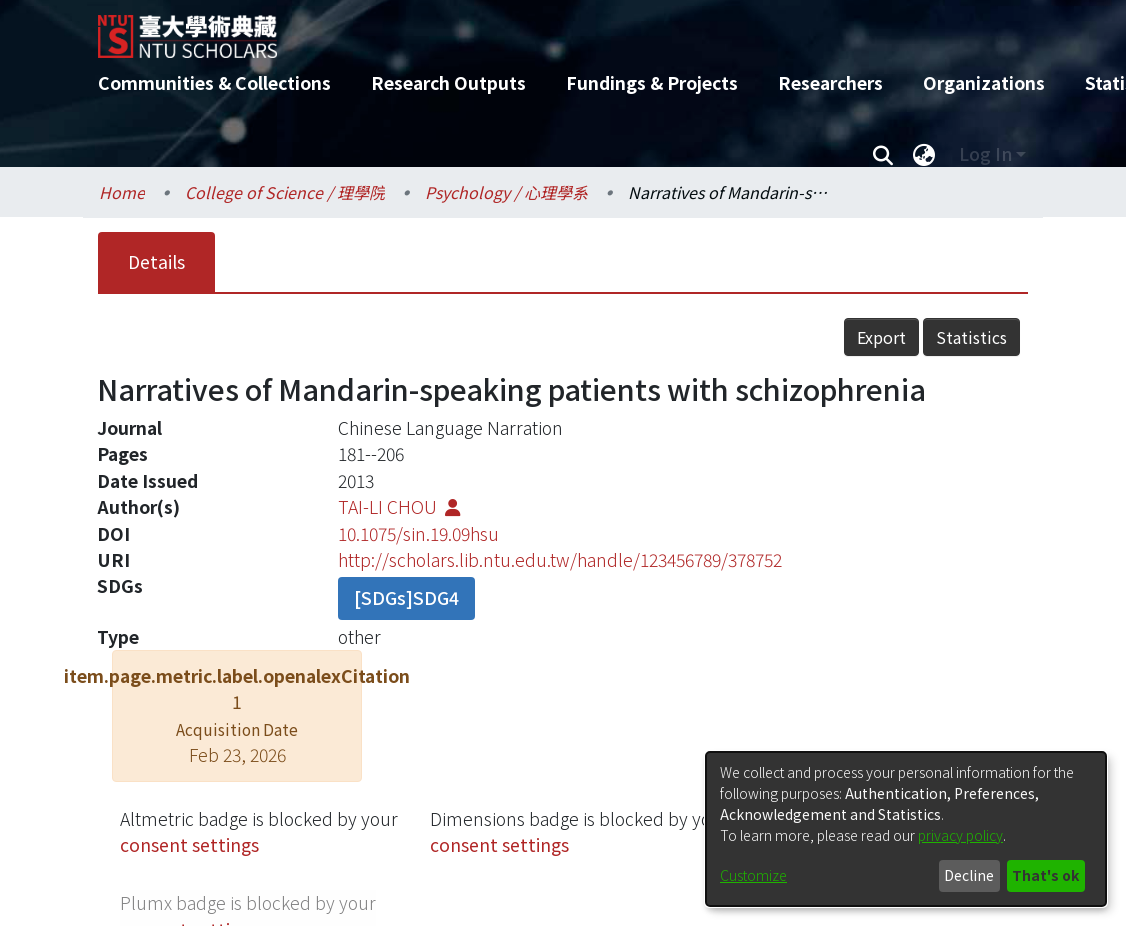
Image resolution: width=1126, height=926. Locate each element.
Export (881, 337)
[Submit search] (882, 154)
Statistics (971, 337)
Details (156, 261)
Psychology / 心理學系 (506, 192)
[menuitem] (924, 154)
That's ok (1045, 875)
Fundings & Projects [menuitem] (652, 82)
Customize (753, 875)
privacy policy (960, 835)
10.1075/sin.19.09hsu (418, 533)
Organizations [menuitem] (984, 82)
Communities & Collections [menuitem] (214, 82)
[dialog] (906, 829)
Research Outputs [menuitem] (448, 82)
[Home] (545, 29)
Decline (969, 875)
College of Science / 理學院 (285, 192)
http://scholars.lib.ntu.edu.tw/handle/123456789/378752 (560, 559)
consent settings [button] (189, 844)
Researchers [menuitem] (830, 82)
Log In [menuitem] (985, 153)
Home (122, 192)
